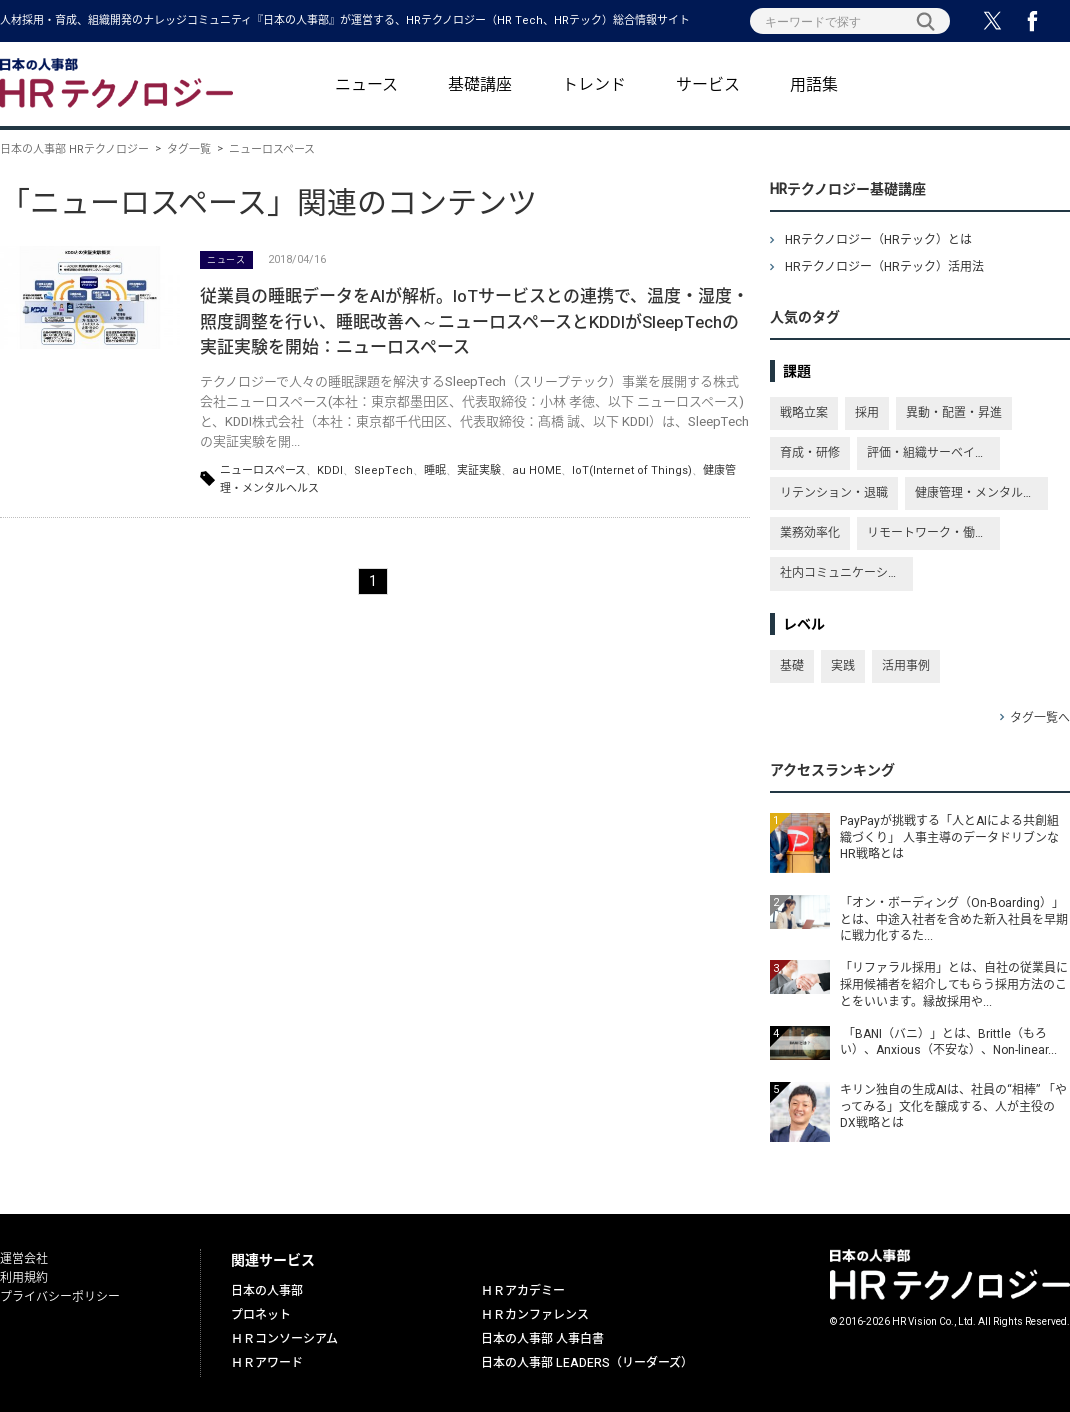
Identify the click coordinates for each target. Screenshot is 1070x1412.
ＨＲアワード (267, 1363)
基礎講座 (480, 85)
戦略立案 (804, 413)
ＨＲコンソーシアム (284, 1339)
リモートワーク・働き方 (933, 533)
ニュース (366, 85)
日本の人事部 (267, 1291)
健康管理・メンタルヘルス (981, 493)
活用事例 (906, 666)
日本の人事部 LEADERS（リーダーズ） (587, 1363)
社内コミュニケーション (846, 573)
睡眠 (435, 470)
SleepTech (383, 470)
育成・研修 (810, 453)
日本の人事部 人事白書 (542, 1339)
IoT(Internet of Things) (632, 470)
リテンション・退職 (834, 493)
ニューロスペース (263, 470)
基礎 (792, 666)
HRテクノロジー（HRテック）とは (878, 240)
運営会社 (24, 1259)
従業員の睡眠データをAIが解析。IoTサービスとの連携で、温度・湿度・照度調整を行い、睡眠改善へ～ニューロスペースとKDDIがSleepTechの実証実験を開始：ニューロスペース (474, 322)
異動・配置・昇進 (954, 413)
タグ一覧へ (1040, 718)
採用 (867, 413)
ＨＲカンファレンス (535, 1315)
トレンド (594, 85)
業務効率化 (810, 533)
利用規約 (24, 1278)
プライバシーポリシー (60, 1297)
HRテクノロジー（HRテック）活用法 (884, 267)
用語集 (814, 85)
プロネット (261, 1315)
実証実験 (479, 470)
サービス (708, 85)
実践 (843, 666)
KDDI (330, 470)
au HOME (536, 470)
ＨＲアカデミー (523, 1291)
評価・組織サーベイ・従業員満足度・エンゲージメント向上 (933, 453)
